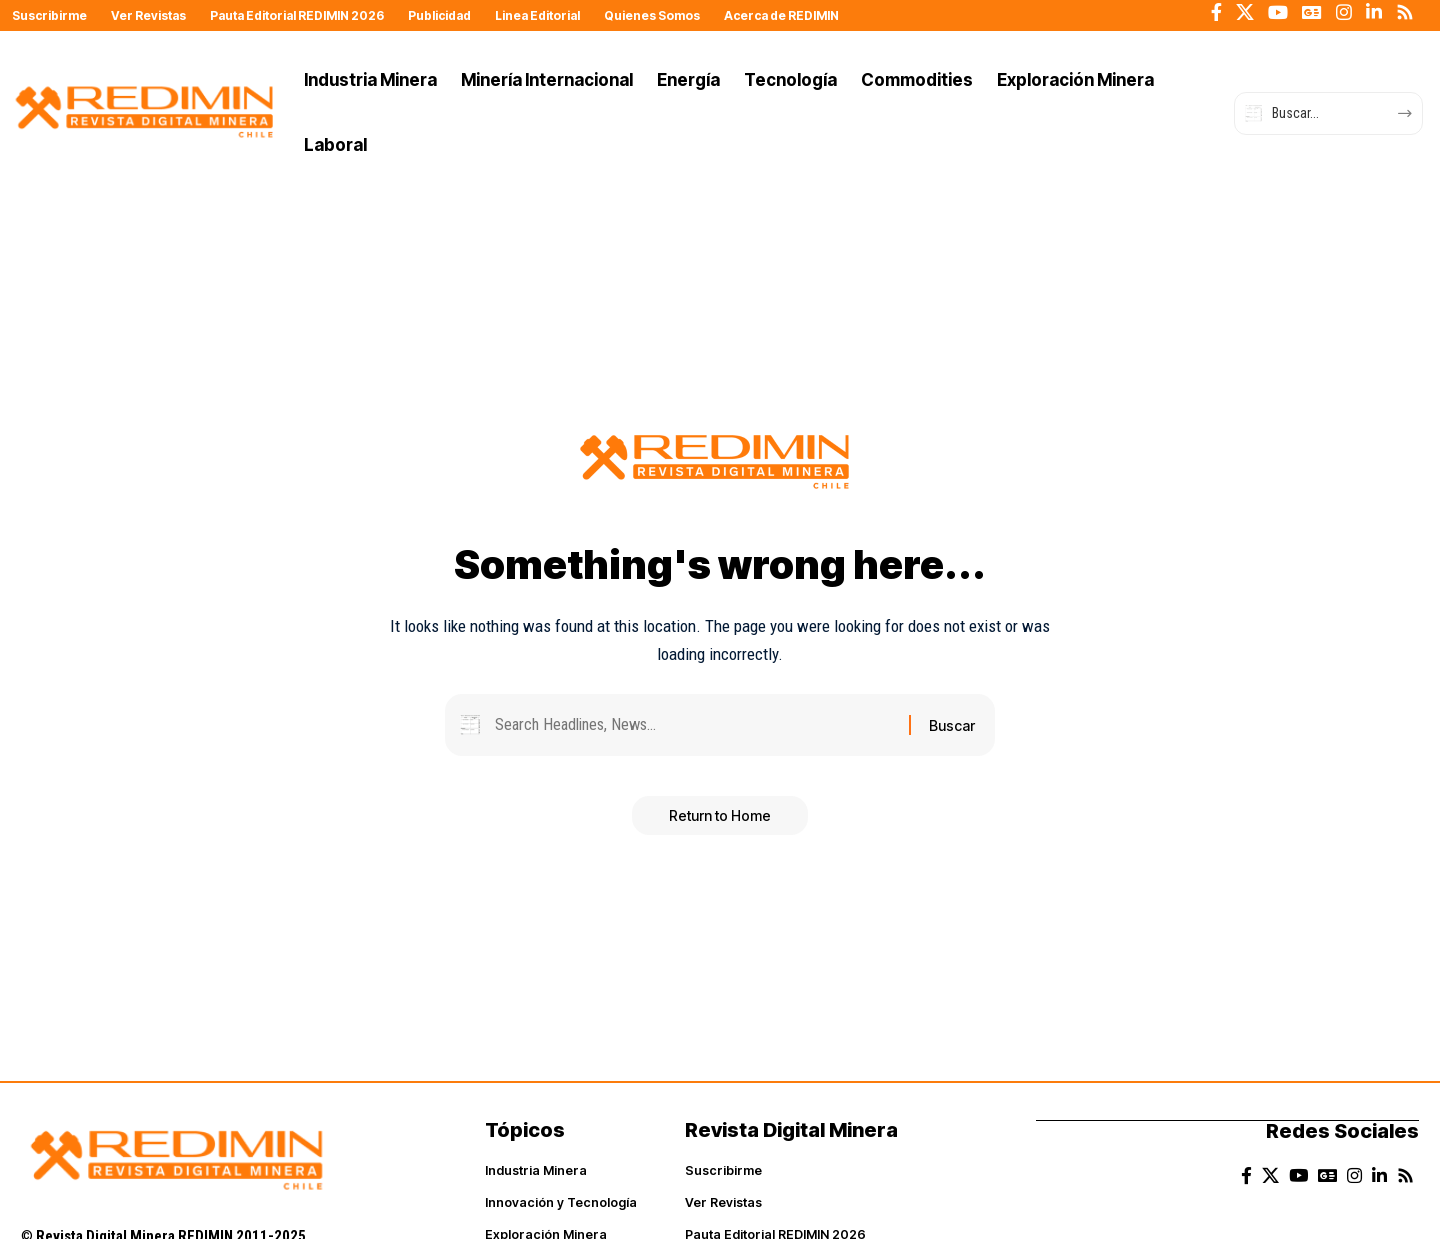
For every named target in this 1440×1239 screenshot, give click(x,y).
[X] (1245, 12)
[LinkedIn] (1374, 12)
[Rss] (1405, 12)
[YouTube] (1278, 12)
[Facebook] (1216, 12)
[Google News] (1312, 12)
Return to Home (720, 818)
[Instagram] (1344, 12)
